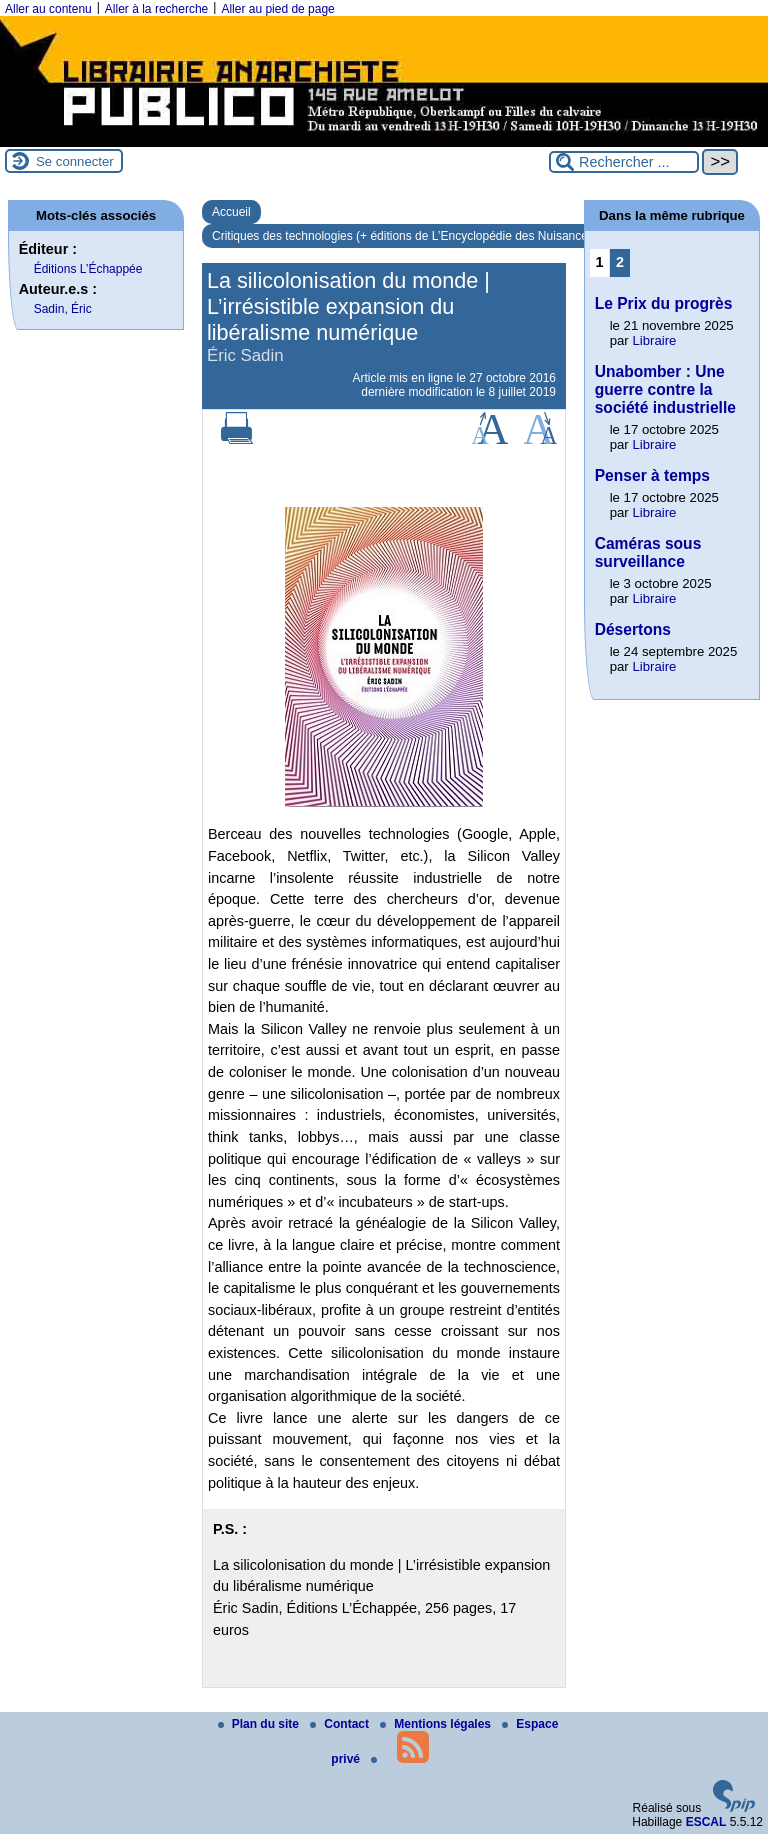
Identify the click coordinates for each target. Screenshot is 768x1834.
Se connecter (75, 161)
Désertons (633, 629)
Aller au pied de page (277, 9)
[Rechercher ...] (624, 162)
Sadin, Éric (63, 309)
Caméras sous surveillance (648, 552)
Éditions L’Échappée (88, 269)
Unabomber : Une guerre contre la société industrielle (665, 389)
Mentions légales (437, 1724)
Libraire (654, 340)
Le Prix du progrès (664, 303)
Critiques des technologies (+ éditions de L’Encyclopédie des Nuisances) (405, 236)
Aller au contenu (48, 9)
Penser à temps (652, 475)
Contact (341, 1724)
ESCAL (706, 1822)
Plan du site (260, 1724)
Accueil (231, 212)
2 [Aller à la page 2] (620, 262)
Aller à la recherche (156, 9)
